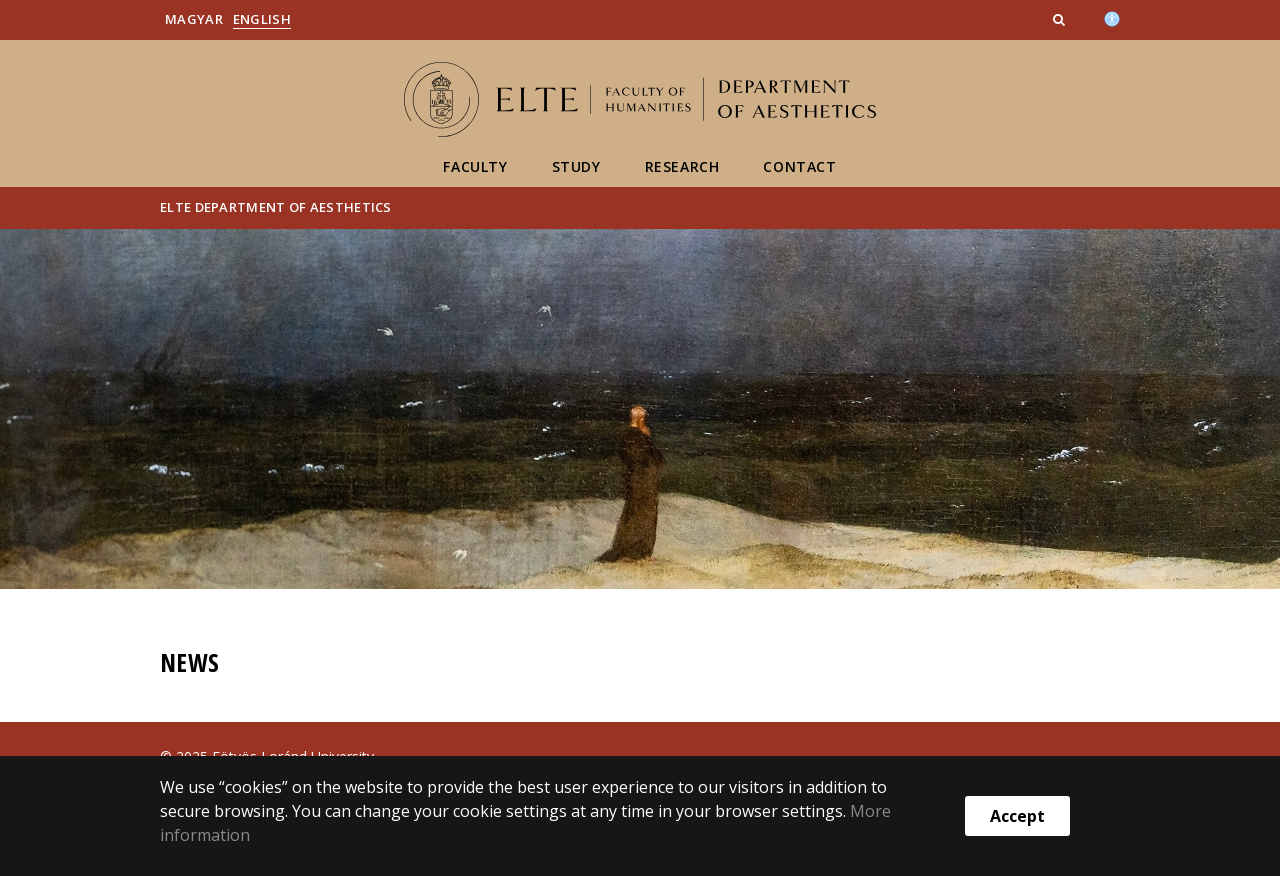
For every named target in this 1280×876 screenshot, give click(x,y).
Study (576, 166)
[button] (1061, 19)
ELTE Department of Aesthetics (276, 207)
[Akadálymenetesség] (1112, 17)
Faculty (475, 166)
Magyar (194, 19)
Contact (799, 166)
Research (682, 166)
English (262, 19)
